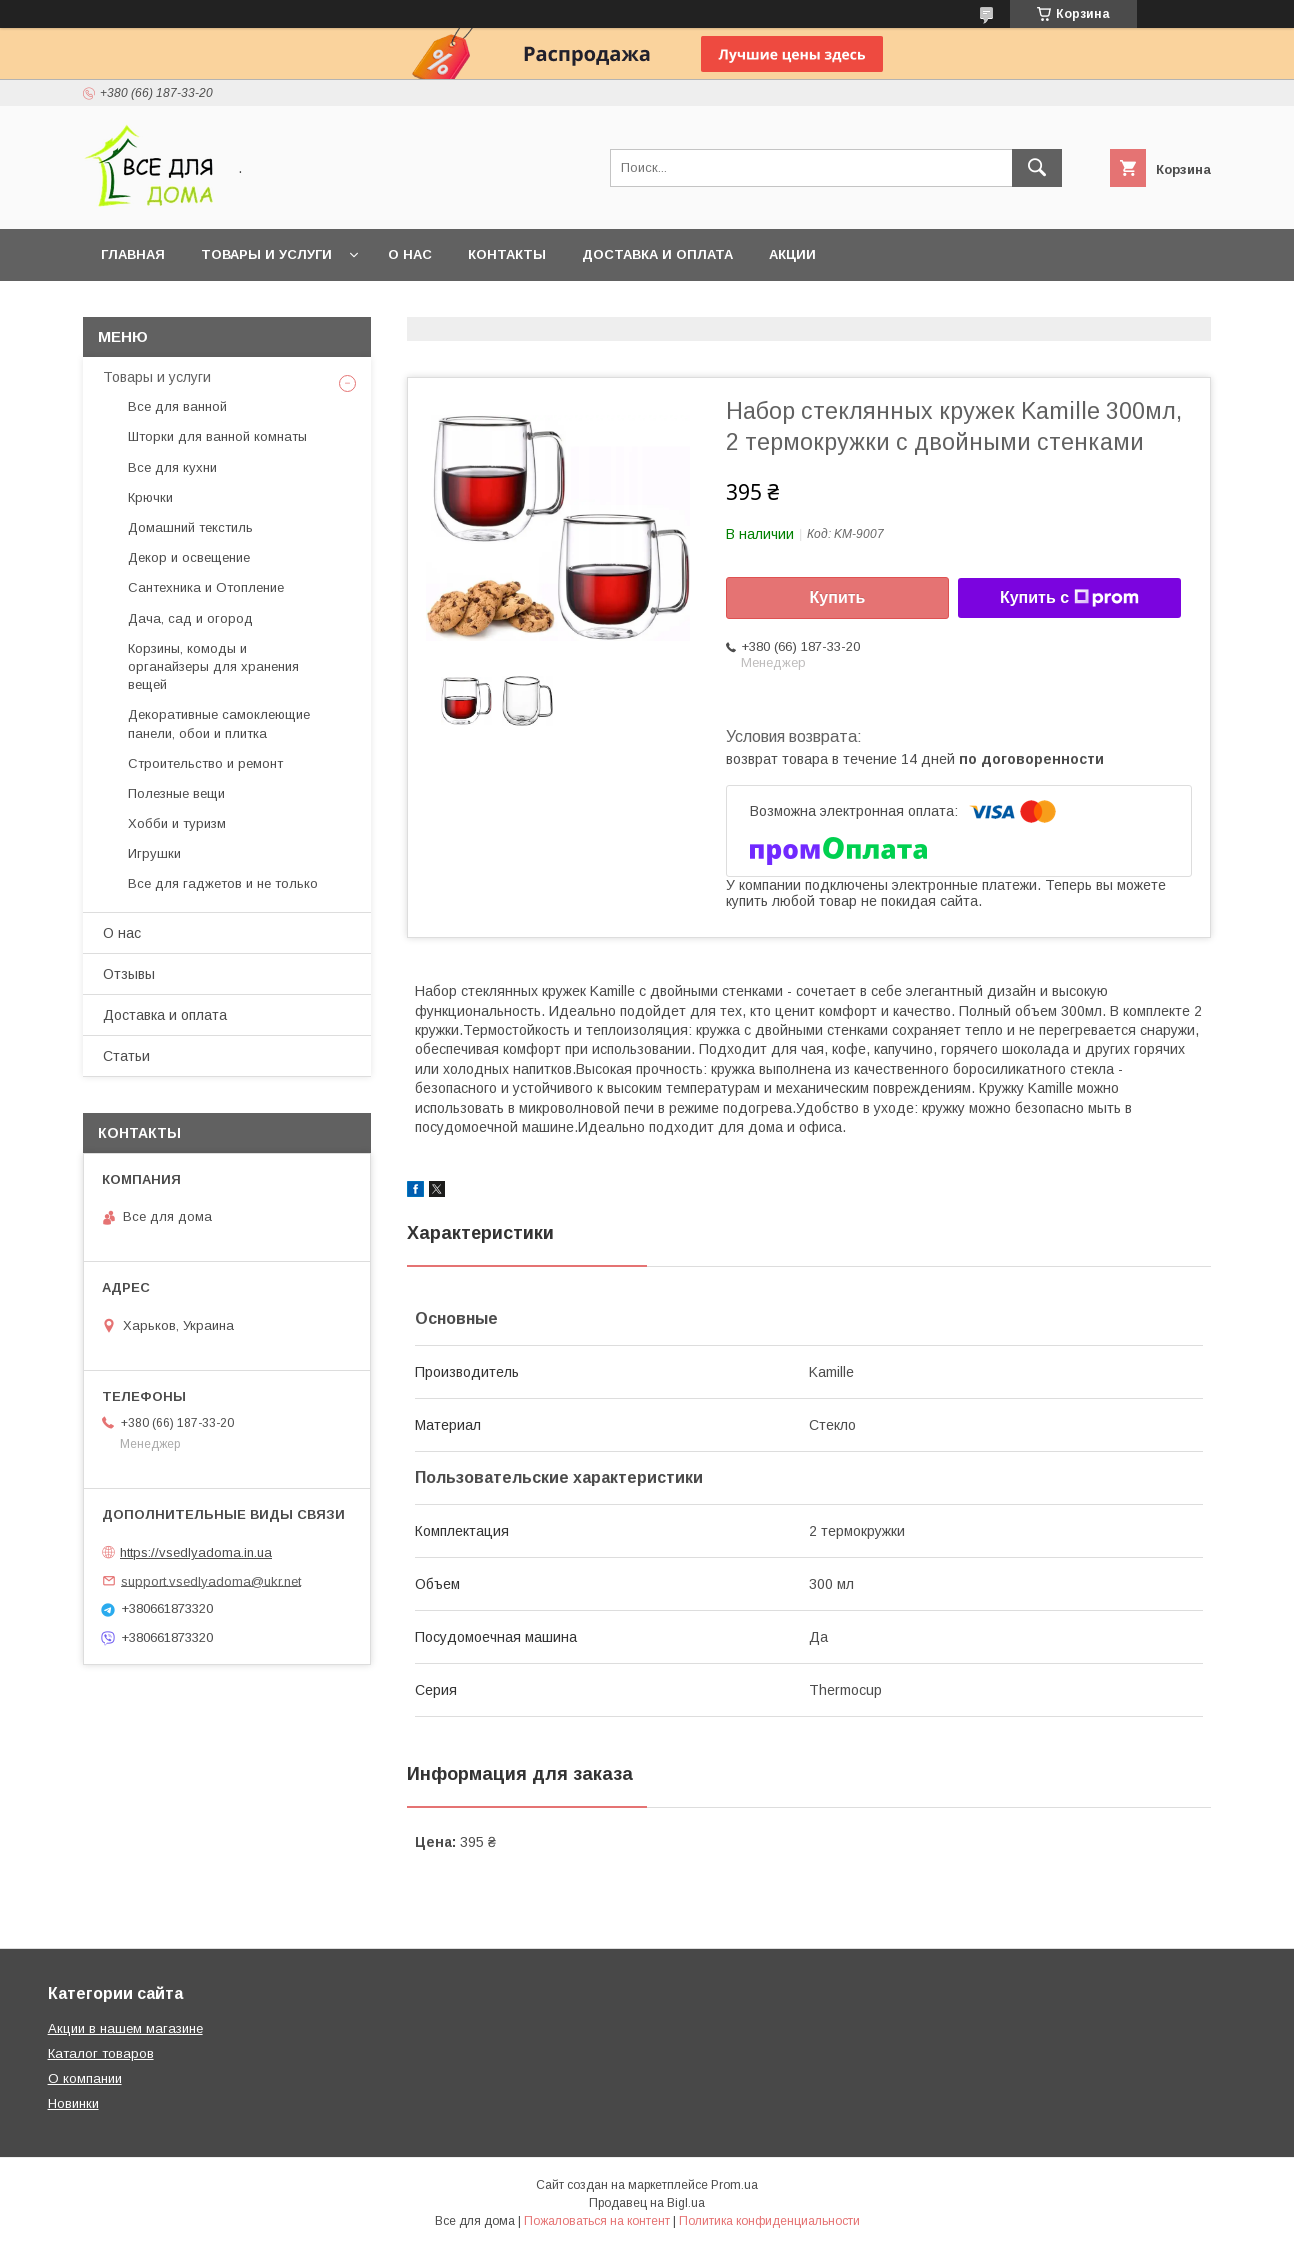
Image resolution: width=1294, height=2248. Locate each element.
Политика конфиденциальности (769, 2221)
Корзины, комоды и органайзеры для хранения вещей (213, 666)
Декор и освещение (189, 557)
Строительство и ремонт (205, 763)
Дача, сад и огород (190, 618)
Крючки (150, 497)
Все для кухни (172, 467)
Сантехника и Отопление (206, 587)
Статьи (126, 1056)
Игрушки (154, 853)
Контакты (507, 254)
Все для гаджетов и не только (223, 883)
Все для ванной (177, 406)
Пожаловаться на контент (597, 2221)
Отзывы (129, 974)
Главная (133, 254)
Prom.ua (734, 2185)
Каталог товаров (101, 2053)
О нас (410, 254)
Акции (792, 254)
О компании (85, 2078)
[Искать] (1037, 168)
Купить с (1069, 598)
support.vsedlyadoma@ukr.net (211, 1580)
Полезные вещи (176, 793)
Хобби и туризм (177, 823)
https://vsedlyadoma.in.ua (196, 1552)
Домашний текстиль (190, 527)
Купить (838, 597)
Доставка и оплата (657, 254)
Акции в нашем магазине (125, 2028)
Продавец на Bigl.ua (647, 2203)
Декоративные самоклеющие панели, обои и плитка (219, 723)
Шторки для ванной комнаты (217, 436)
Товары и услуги (266, 254)
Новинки (73, 2103)
